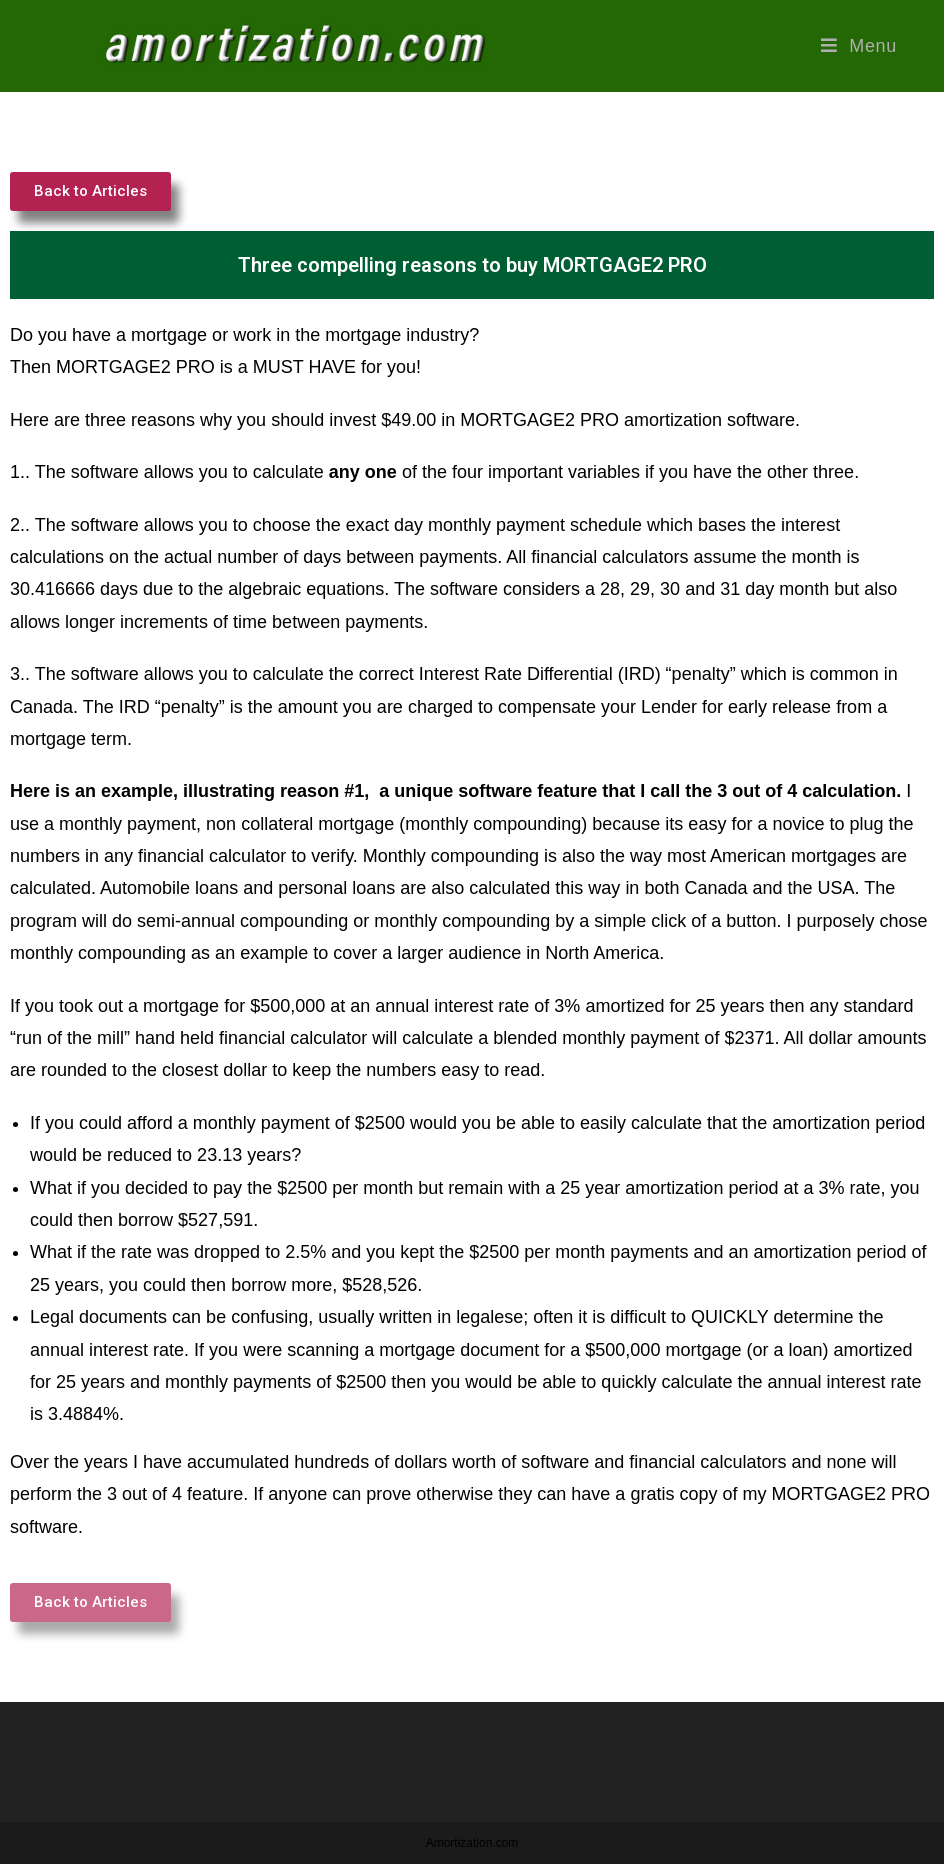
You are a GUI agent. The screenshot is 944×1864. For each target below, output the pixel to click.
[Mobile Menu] (859, 46)
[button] (90, 191)
